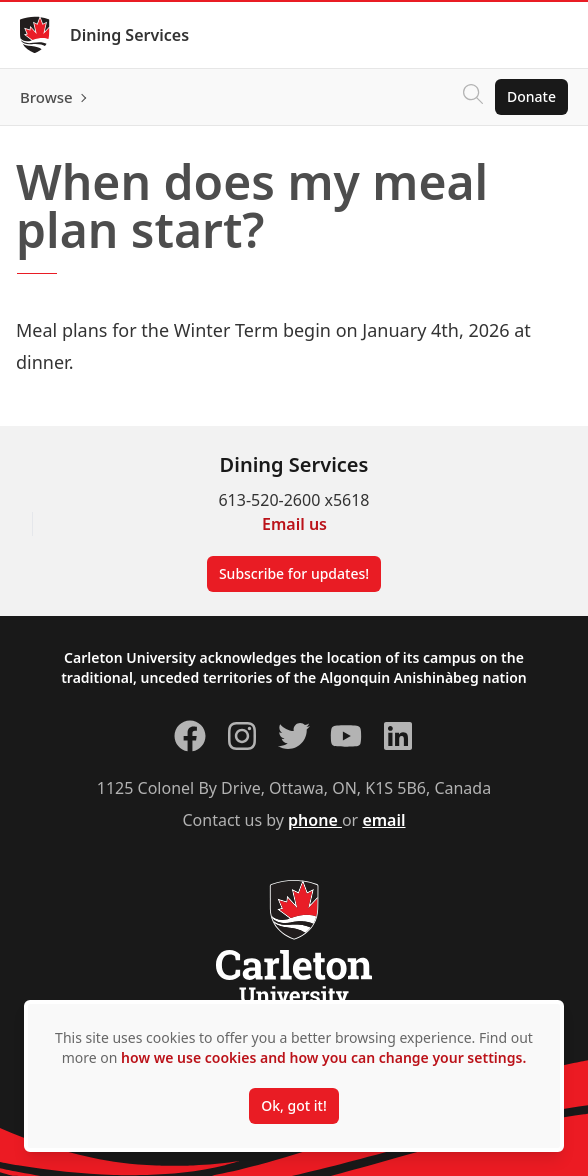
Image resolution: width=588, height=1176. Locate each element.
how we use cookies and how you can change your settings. (323, 1057)
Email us (294, 524)
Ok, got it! (293, 1105)
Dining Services (129, 35)
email (383, 820)
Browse (46, 97)
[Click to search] (473, 97)
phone (315, 820)
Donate (531, 96)
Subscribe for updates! (294, 573)
